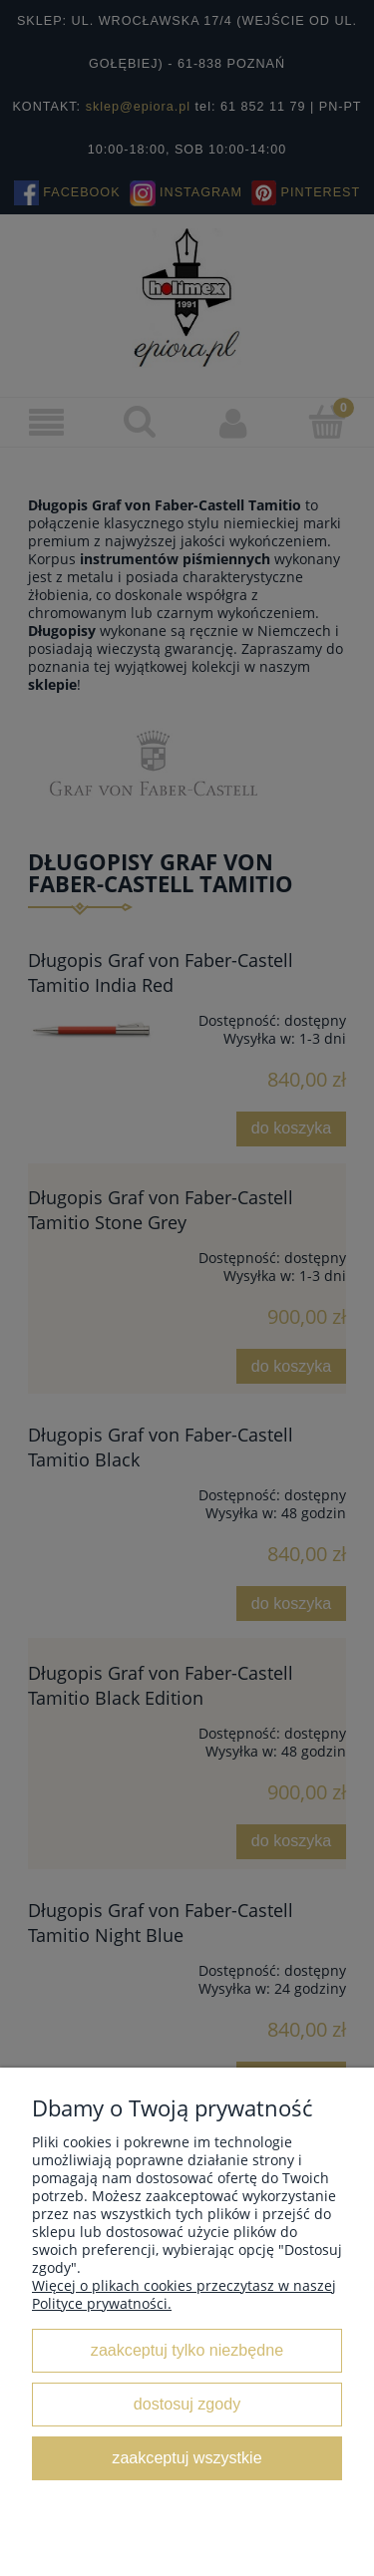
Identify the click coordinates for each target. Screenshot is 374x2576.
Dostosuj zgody (187, 2404)
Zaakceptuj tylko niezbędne (187, 2350)
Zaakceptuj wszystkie (186, 2457)
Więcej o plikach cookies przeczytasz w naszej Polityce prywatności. (184, 2294)
